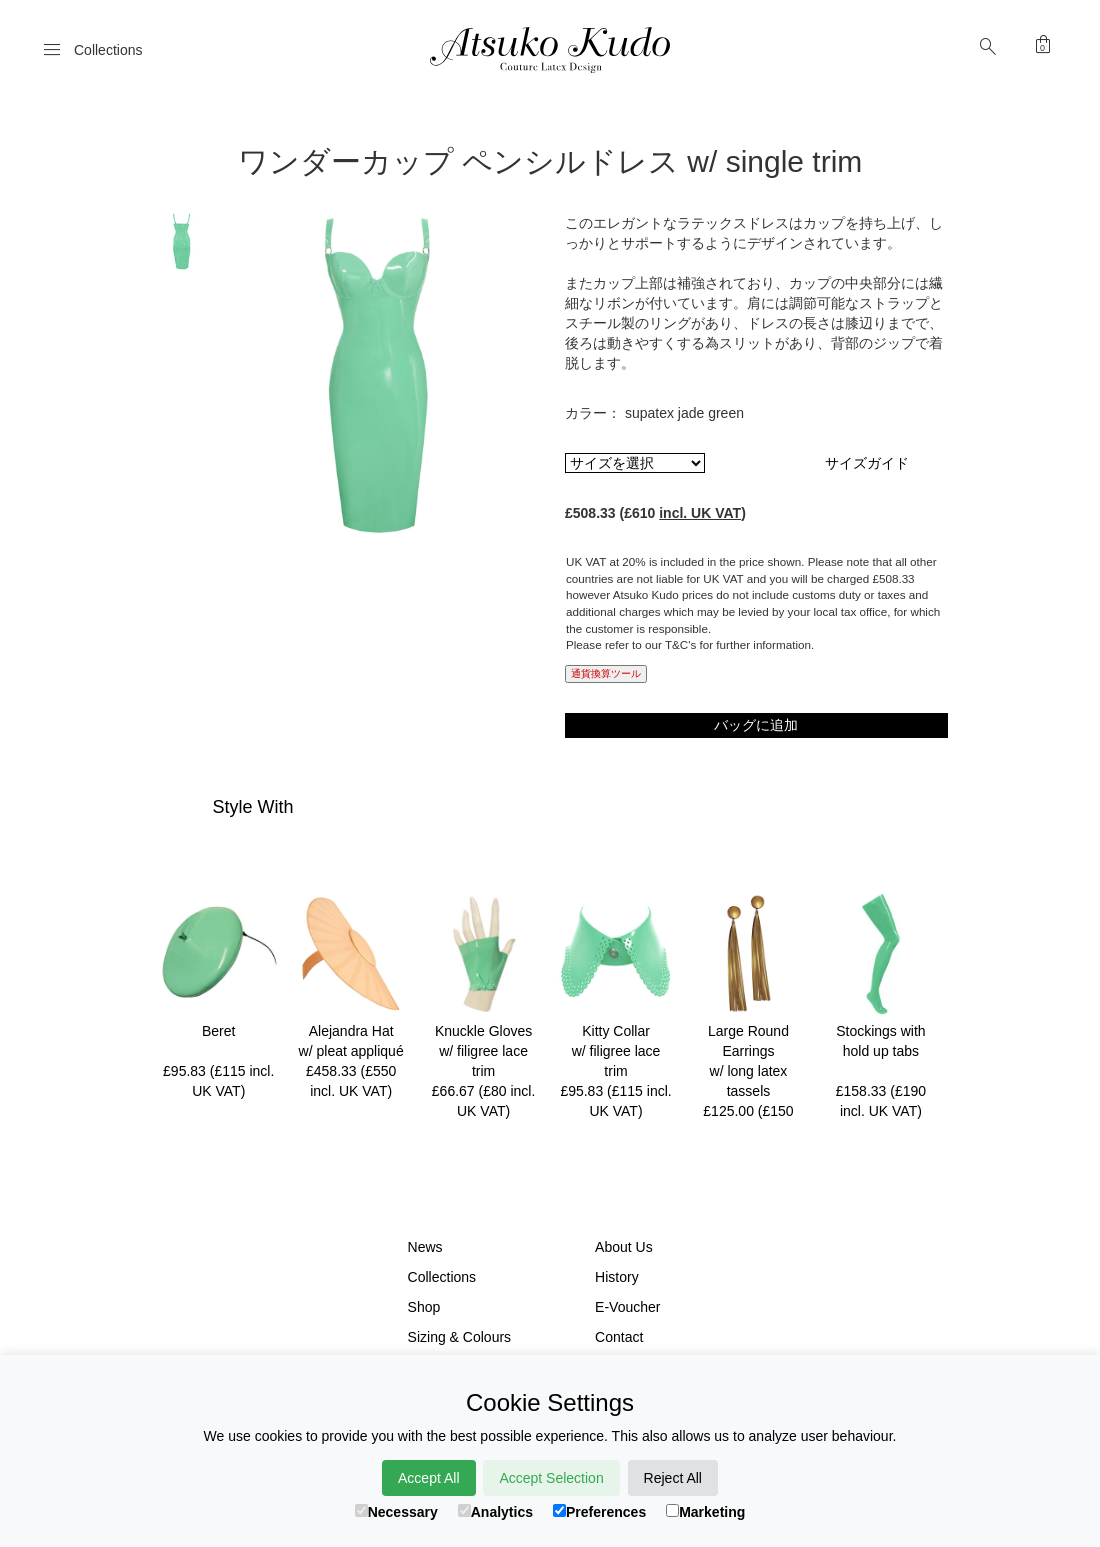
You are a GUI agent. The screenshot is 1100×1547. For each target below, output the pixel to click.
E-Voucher (627, 1307)
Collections (442, 1277)
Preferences (599, 1512)
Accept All (428, 1478)
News (425, 1247)
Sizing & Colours (460, 1337)
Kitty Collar (616, 1031)
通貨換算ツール (606, 673)
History (617, 1277)
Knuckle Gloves (483, 1031)
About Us (624, 1247)
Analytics (495, 1512)
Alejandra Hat (351, 1031)
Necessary (396, 1512)
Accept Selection (551, 1478)
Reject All (673, 1478)
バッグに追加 (756, 725)
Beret (218, 1031)
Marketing (705, 1512)
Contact (619, 1337)
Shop (424, 1307)
